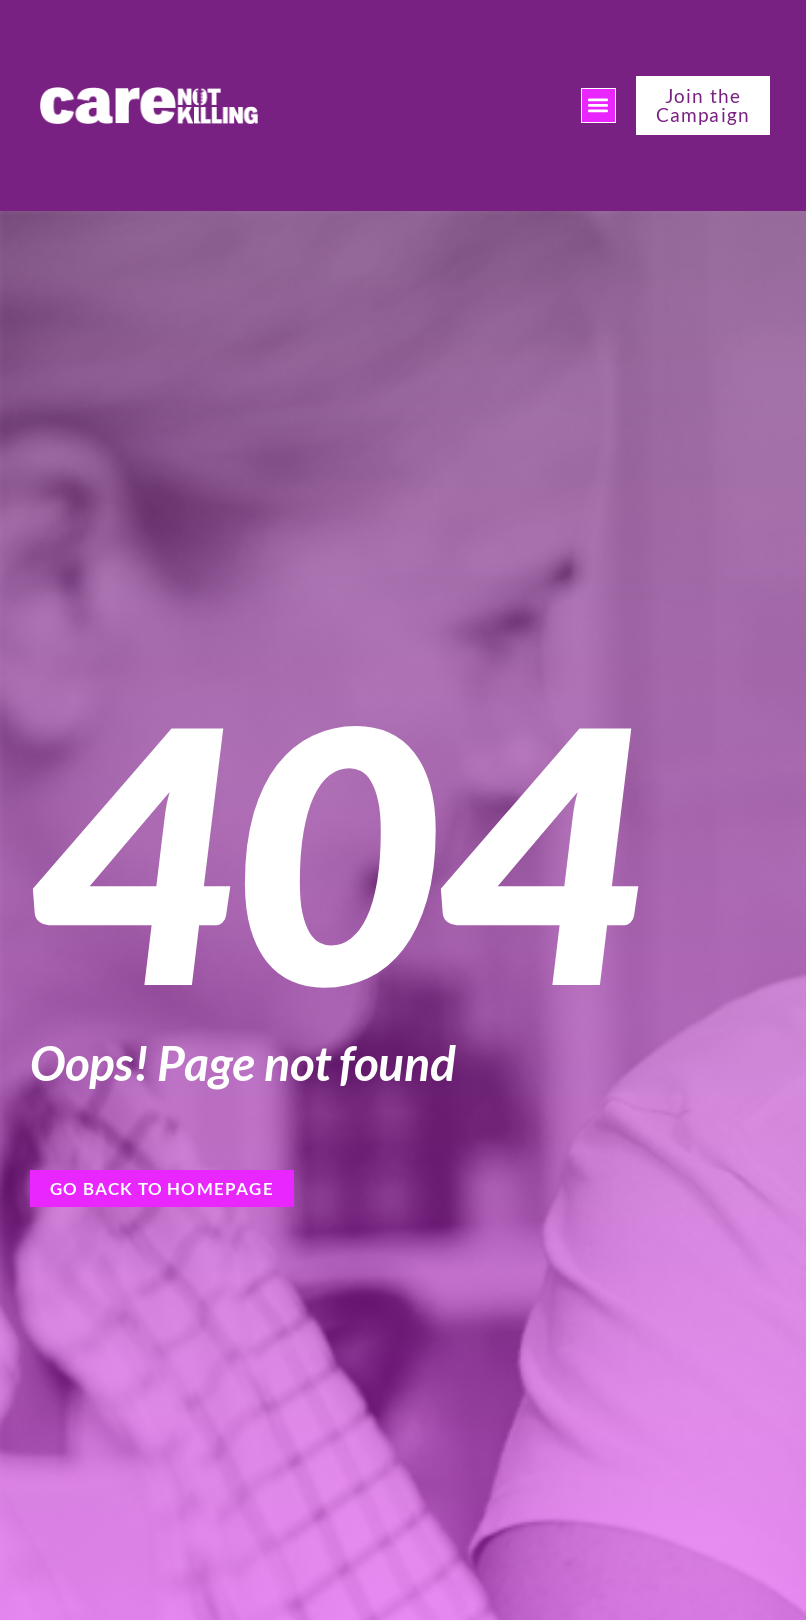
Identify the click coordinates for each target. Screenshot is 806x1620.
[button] (598, 105)
